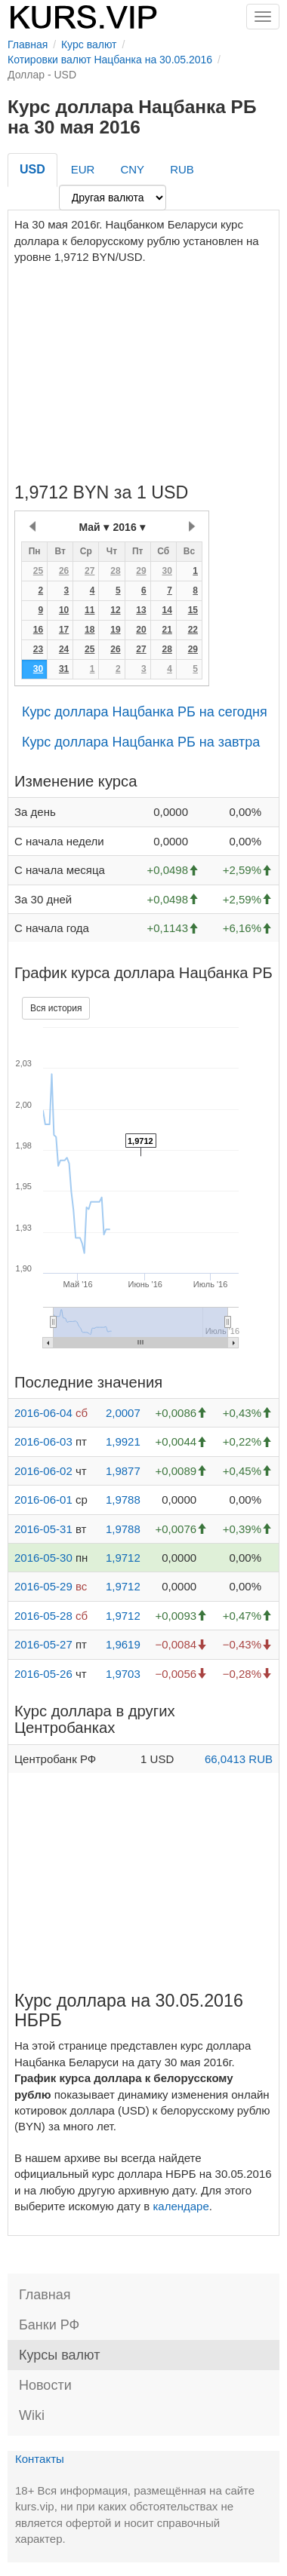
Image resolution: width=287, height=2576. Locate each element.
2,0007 (123, 1412)
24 (64, 649)
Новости (45, 2385)
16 (38, 629)
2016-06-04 (43, 1412)
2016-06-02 (43, 1470)
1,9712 (123, 1557)
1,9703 (123, 1673)
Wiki (32, 2415)
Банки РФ (49, 2324)
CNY (132, 169)
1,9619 (123, 1644)
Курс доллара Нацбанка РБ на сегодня (144, 711)
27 (89, 571)
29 (141, 571)
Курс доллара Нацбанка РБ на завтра (141, 742)
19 (115, 629)
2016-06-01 (43, 1499)
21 (166, 629)
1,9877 (123, 1470)
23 (38, 649)
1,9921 (123, 1441)
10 (64, 610)
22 (193, 629)
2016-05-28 (43, 1615)
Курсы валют (59, 2355)
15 (193, 610)
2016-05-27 (43, 1644)
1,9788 (123, 1499)
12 (115, 610)
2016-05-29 (43, 1586)
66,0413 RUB (239, 1759)
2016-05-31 (43, 1529)
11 (89, 610)
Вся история (56, 1008)
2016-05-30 (43, 1557)
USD (32, 169)
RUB (182, 169)
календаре (180, 2206)
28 (115, 571)
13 (141, 610)
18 (89, 629)
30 (166, 571)
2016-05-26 (43, 1673)
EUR (83, 169)
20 (141, 629)
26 (64, 571)
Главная (45, 2294)
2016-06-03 (43, 1441)
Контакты (39, 2458)
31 (64, 669)
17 (64, 629)
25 (38, 571)
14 (166, 610)
